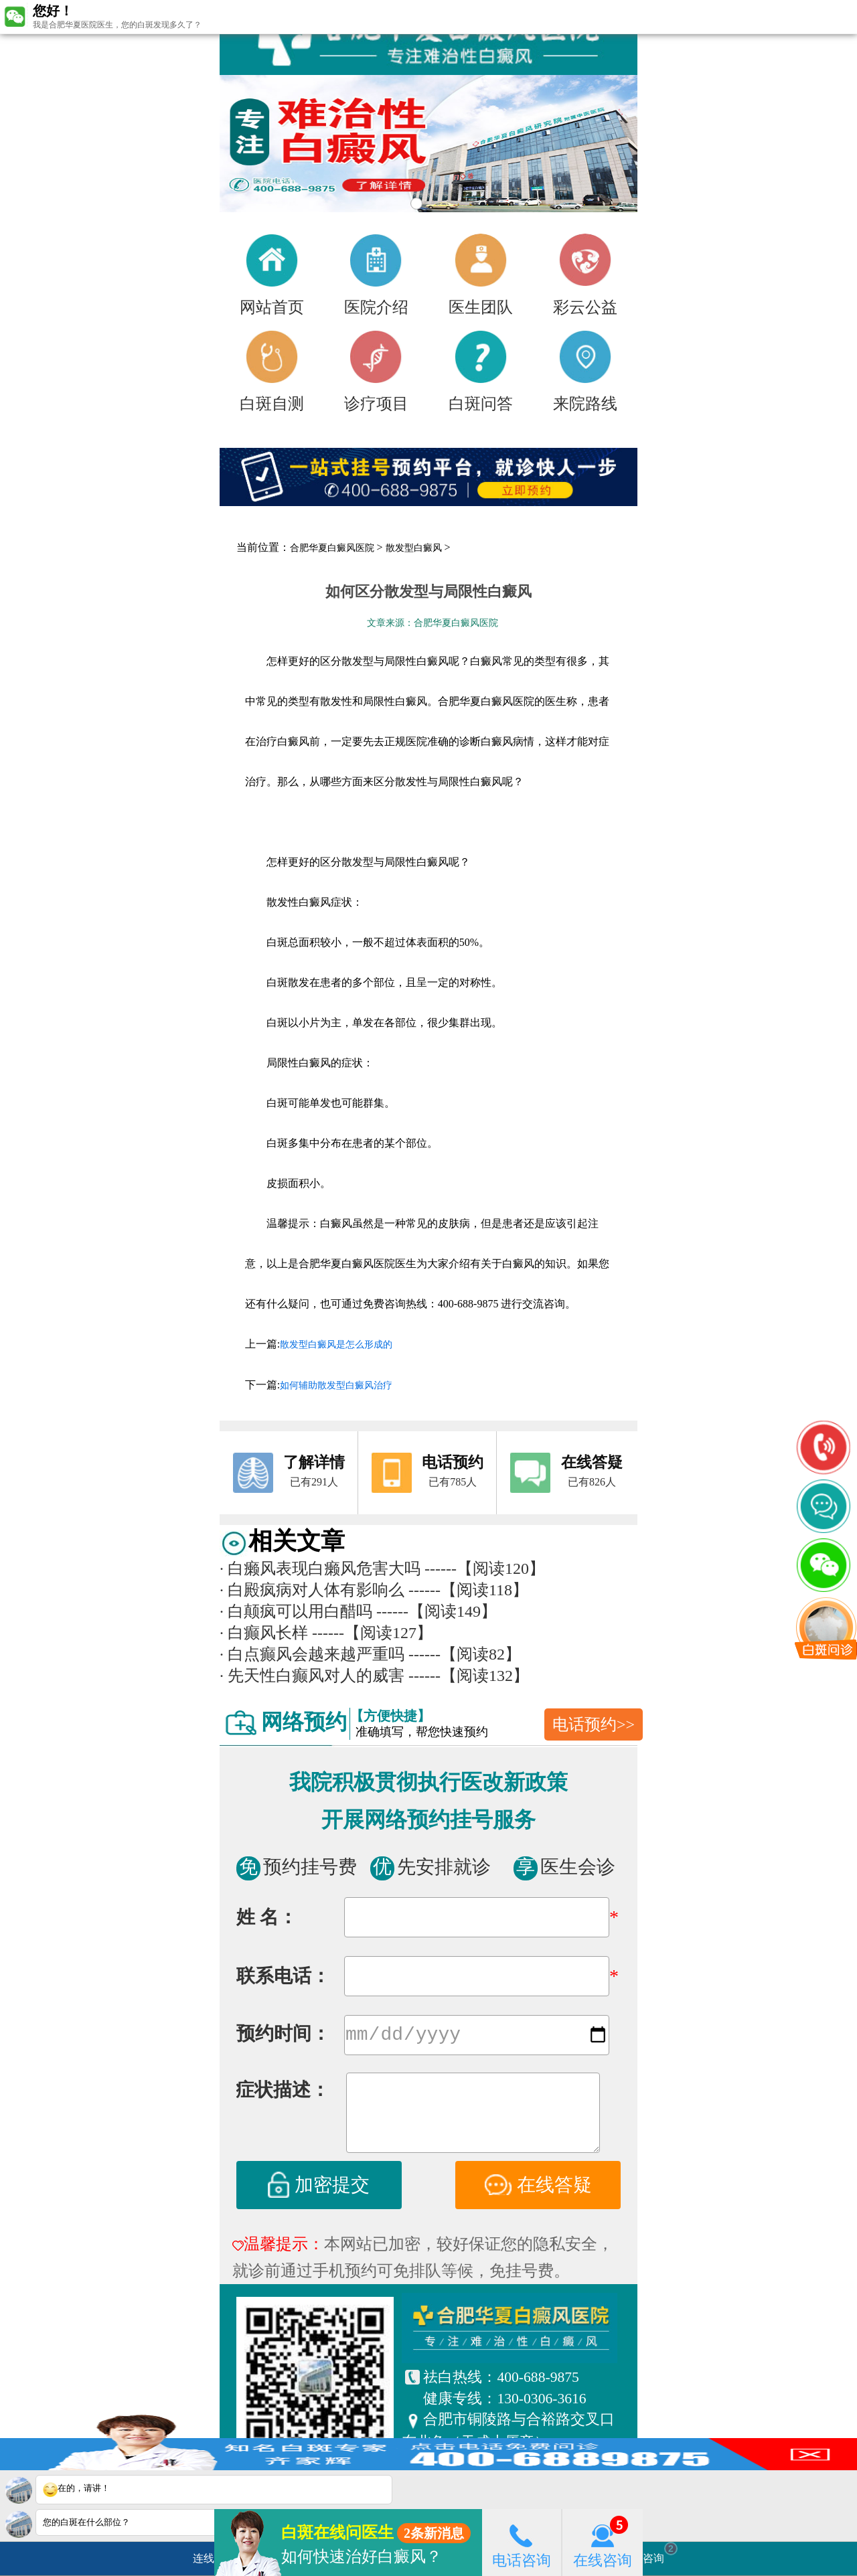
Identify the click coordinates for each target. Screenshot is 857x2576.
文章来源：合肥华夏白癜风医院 (432, 623)
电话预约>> (593, 1724)
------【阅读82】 (464, 1654)
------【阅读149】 (436, 1611)
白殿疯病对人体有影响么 (312, 1590)
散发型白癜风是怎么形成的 (336, 1345)
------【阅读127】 (372, 1632)
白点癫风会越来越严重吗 (312, 1654)
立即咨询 (649, 2553)
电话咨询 (521, 2542)
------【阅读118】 (468, 1590)
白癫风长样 (264, 1632)
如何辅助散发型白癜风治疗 (336, 1385)
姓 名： (266, 1917)
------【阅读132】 (468, 1675)
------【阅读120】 (484, 1568)
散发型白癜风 (414, 548)
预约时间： (283, 2036)
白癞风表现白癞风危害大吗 (320, 1568)
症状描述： (282, 2092)
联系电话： (283, 1975)
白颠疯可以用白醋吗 (296, 1611)
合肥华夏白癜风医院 (332, 548)
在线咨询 (602, 2542)
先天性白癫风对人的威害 (312, 1675)
